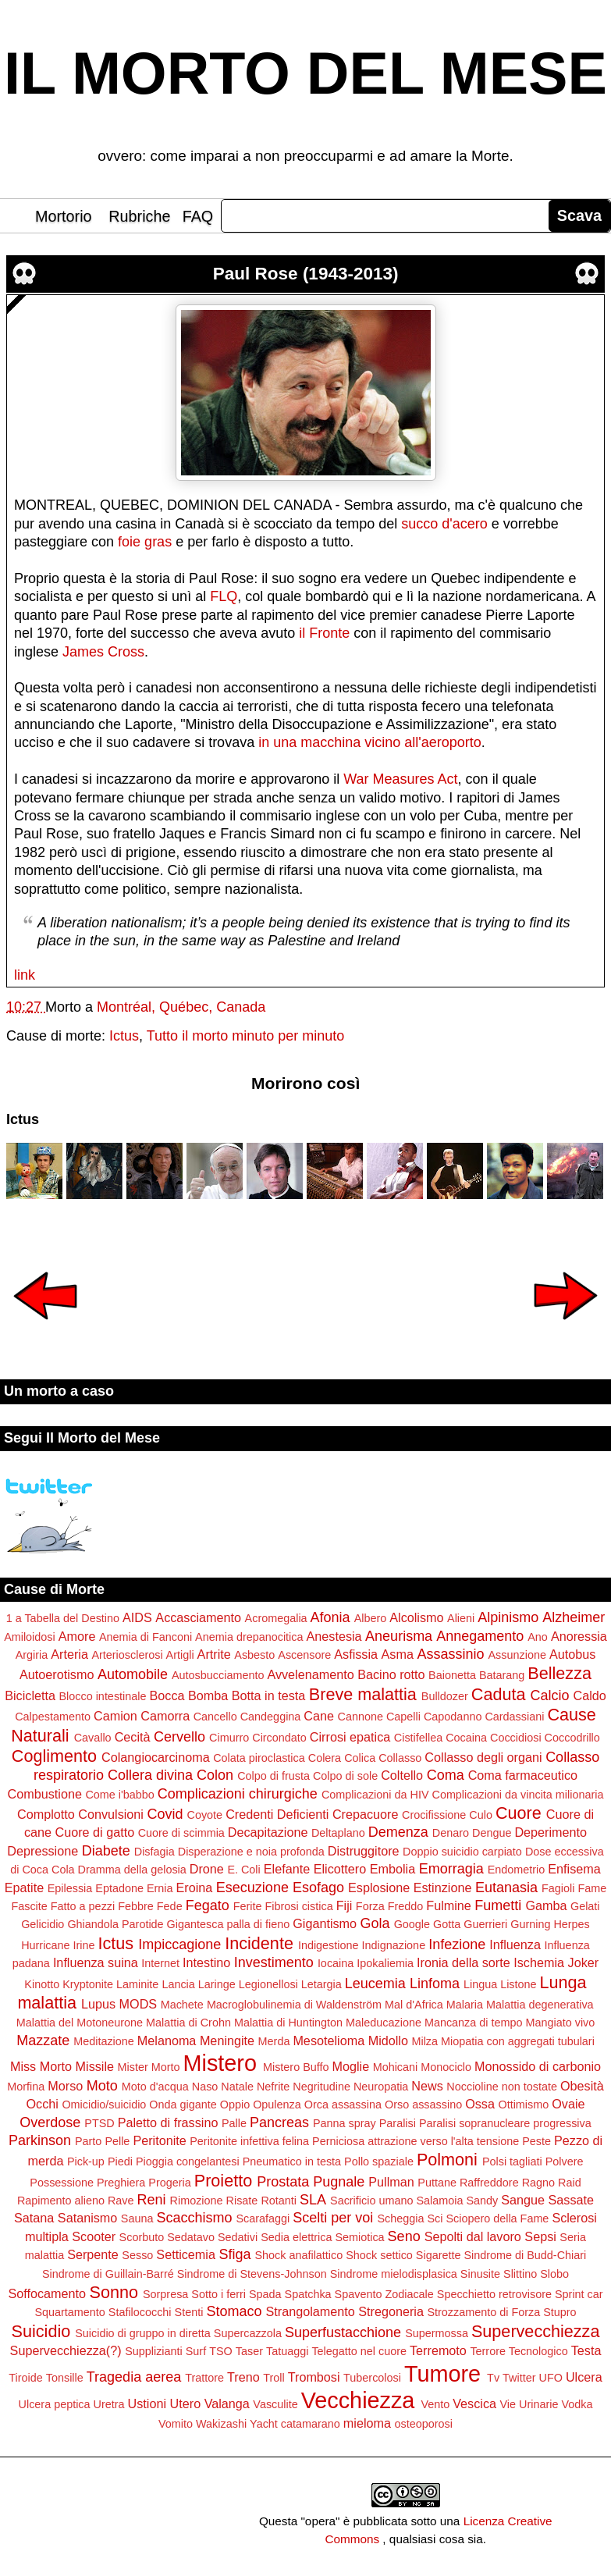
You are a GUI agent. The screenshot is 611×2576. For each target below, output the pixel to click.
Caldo (590, 1695)
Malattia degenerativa (540, 2004)
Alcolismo (416, 1617)
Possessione (62, 2182)
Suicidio (41, 2331)
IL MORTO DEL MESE (305, 73)
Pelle (117, 2141)
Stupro (559, 2312)
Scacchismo (194, 2218)
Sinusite (480, 2274)
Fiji (344, 1905)
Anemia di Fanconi (145, 1637)
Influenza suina (95, 1962)
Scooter (93, 2236)
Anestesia (334, 1636)
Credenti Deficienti (277, 1814)
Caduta (498, 1694)
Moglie (350, 2066)
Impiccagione (179, 1944)
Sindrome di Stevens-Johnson (252, 2274)
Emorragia (451, 1869)
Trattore (204, 2377)
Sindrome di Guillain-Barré (108, 2274)
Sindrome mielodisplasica (393, 2274)
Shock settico (379, 2255)
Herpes (571, 1924)
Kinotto (41, 1984)
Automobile (133, 1674)
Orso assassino (423, 2104)
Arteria (69, 1654)
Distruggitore (364, 1851)
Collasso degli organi (483, 1757)
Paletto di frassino (168, 2122)
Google (412, 1924)
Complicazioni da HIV (375, 1794)
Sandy (482, 2200)
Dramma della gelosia (132, 1869)
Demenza (398, 1832)
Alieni (460, 1618)
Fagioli (558, 1888)
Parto (88, 2141)
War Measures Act (400, 779)
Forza (370, 1906)
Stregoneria (391, 2311)
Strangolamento (309, 2311)
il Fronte (324, 633)
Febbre (136, 1906)
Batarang (501, 1675)
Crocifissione (434, 1815)
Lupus (98, 2004)
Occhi (42, 2104)
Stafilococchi (140, 2312)
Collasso (399, 1758)
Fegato (207, 1905)
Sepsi (540, 2236)
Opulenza (277, 2104)
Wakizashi (221, 2424)
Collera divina (150, 1775)
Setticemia (185, 2254)
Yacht (264, 2424)
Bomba (208, 1695)
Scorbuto (142, 2237)
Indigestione (328, 1945)
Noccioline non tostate (501, 2086)
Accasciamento (198, 1617)
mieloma (367, 2423)
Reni (151, 2200)
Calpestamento (53, 1716)
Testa (586, 2350)
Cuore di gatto (94, 1832)
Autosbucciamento (218, 1675)
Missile (95, 2066)
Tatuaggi (287, 2351)
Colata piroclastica (259, 1758)
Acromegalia (276, 1618)
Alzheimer (573, 1617)
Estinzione (443, 1887)
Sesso (137, 2255)
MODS (138, 2004)
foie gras (145, 542)
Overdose (50, 2122)
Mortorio (63, 216)
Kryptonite (87, 1984)
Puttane (436, 2182)
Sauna (137, 2218)
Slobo (554, 2274)
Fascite (29, 1906)
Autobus (572, 1654)
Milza (424, 2041)
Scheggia (400, 2218)
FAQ (198, 216)
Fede (170, 1906)
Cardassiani (514, 1716)
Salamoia (439, 2200)
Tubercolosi (372, 2377)
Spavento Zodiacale (384, 2294)
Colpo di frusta (273, 1776)
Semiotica (359, 2237)
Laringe (217, 1984)
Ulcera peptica (55, 2404)
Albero (370, 1618)
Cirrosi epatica (350, 1737)
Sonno (114, 2292)
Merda (274, 2041)
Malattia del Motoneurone (79, 2022)
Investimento (274, 1962)
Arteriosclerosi (126, 1655)
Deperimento (550, 1832)
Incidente (259, 1943)
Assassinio (450, 1654)
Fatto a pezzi (83, 1906)
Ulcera (584, 2377)
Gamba (546, 1905)
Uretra (109, 2404)
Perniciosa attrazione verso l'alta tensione (415, 2141)
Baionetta (452, 1675)
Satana (34, 2218)
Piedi (120, 2161)
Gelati (585, 1906)
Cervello (179, 1737)
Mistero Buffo (296, 2067)
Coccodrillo (572, 1737)
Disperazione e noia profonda (251, 1851)
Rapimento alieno (61, 2200)
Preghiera (121, 2182)
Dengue (491, 1833)
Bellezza (559, 1673)
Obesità (582, 2086)
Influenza (515, 1944)
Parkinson (40, 2140)
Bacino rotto (391, 1674)
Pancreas (279, 2122)
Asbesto (254, 1655)
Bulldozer (444, 1696)
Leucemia (375, 1983)
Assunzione (517, 1655)
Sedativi (238, 2237)
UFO (551, 2377)
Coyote (205, 1815)
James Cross (103, 652)
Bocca (166, 1695)
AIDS (137, 1617)
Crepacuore (365, 1814)
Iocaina (335, 1963)
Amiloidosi (29, 1637)
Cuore (519, 1813)
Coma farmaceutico (522, 1775)
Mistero (220, 2063)
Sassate (572, 2200)
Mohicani (395, 2067)
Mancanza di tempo (474, 2022)
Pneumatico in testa (292, 2161)
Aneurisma (398, 1636)
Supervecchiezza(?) (66, 2350)
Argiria (32, 1655)
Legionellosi (268, 1984)
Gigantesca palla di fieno (228, 1924)
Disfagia (154, 1851)
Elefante (287, 1869)
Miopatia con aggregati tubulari (518, 2041)
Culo (480, 1815)
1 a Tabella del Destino (62, 1618)
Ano (538, 1637)
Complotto (46, 1814)
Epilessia (70, 1888)
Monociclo (446, 2067)
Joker (583, 1962)
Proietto (223, 2180)
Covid (165, 1814)
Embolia (392, 1869)
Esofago (318, 1887)
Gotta (446, 1924)
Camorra (165, 1716)
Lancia (178, 1984)
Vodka (576, 2404)
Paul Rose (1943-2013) (306, 273)
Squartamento (69, 2312)
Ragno (538, 2182)
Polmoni (447, 2159)
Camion (115, 1716)
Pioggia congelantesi (188, 2161)
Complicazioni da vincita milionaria (517, 1794)
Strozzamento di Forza (483, 2312)
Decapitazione (268, 1832)
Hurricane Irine (57, 1945)
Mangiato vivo (560, 2022)
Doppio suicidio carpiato (462, 1851)
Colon (215, 1775)
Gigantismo (325, 1923)
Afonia (330, 1617)
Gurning (530, 1924)
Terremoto (438, 2350)
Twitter (519, 2377)
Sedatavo (191, 2237)
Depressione (42, 1851)
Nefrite (273, 2086)
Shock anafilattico (298, 2255)
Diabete (106, 1851)
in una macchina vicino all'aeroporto (369, 742)
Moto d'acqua (155, 2086)
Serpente (93, 2254)
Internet (160, 1963)
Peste (536, 2141)
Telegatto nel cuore (359, 2351)
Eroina (194, 1887)
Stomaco (233, 2311)
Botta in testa (269, 1695)
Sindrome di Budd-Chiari (525, 2255)
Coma (445, 1775)
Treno (243, 2377)
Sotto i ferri (218, 2294)
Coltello (402, 1775)
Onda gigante (182, 2104)
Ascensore (304, 1655)
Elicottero (340, 1869)
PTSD (99, 2123)
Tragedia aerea (134, 2377)
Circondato (279, 1737)
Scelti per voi (333, 2218)
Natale (237, 2086)
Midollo (388, 2040)
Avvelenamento (310, 1674)
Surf (196, 2351)
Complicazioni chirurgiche (238, 1794)
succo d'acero (444, 524)
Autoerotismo (57, 1674)
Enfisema (574, 1869)
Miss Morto (41, 2066)
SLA (313, 2200)
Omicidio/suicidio (104, 2104)
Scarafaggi (263, 2218)
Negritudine (321, 2086)
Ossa (480, 2104)
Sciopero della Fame (497, 2218)
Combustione (45, 1794)
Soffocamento (47, 2293)
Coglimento (54, 1756)
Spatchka (308, 2294)
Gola (375, 1923)
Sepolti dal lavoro (473, 2236)
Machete (182, 2004)
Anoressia (579, 1636)
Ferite (247, 1906)
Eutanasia (506, 1887)
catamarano (310, 2424)
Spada (265, 2294)
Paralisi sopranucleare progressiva (505, 2123)
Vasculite (275, 2404)
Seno (404, 2236)
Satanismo (87, 2218)
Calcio (549, 1695)
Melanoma (167, 2040)
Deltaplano (338, 1833)
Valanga (227, 2403)
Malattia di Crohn (188, 2022)
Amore (77, 1636)
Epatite (24, 1887)
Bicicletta (30, 1695)
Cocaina (466, 1737)
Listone (518, 1984)
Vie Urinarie (528, 2404)
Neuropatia (380, 2086)
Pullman (391, 2182)
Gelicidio (42, 1924)
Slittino (520, 2274)
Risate (242, 2200)
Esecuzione (252, 1887)
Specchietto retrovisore (494, 2294)
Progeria (169, 2182)
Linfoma (435, 1983)
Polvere (564, 2161)
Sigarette (438, 2255)
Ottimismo (523, 2104)
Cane (319, 1716)
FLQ (223, 596)
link (24, 975)
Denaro (450, 1833)
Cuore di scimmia (181, 1833)
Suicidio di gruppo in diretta (143, 2333)
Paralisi (397, 2123)
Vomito (175, 2424)
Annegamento (480, 1636)
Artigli (180, 1655)
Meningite (227, 2040)
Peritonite (159, 2140)
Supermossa (436, 2333)
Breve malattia (363, 1694)
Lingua (480, 1984)
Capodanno (452, 1716)
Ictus (124, 1036)
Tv (493, 2377)
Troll (273, 2377)
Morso (65, 2086)
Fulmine (448, 1905)
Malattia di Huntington (288, 2022)
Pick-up (86, 2161)
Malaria (464, 2004)
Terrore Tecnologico (518, 2351)
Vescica (474, 2403)
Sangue (523, 2200)
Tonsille (64, 2377)
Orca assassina (343, 2104)
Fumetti (497, 1905)
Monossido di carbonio (537, 2066)
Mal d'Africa (414, 2004)
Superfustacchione (343, 2332)
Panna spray (344, 2123)
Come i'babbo (119, 1794)
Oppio (235, 2104)
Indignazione (394, 1945)
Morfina (25, 2086)
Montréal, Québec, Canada (181, 1007)
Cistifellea (418, 1737)
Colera (324, 1758)
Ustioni (147, 2403)
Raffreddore (489, 2182)
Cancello (215, 1716)
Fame (591, 1888)
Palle (234, 2123)
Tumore (442, 2373)
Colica (359, 1758)
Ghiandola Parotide (115, 1924)
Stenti (189, 2312)
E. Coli (243, 1869)
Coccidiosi (516, 1737)
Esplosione (379, 1887)
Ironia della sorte (463, 1962)
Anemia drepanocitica (249, 1637)
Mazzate (42, 2040)
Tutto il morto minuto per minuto (245, 1036)
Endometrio (516, 1869)
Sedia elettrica (296, 2237)
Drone (207, 1869)
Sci (434, 2218)
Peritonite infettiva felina (249, 2141)
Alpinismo (508, 1617)
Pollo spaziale (379, 2161)
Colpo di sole (345, 1776)
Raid (569, 2182)
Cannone (360, 1716)
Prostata (283, 2182)
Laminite (137, 1984)
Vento (435, 2404)
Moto (102, 2086)
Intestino (206, 1962)
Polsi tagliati (512, 2161)
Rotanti (279, 2200)
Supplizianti (154, 2351)
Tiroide (25, 2377)
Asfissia (356, 1654)
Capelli (403, 1716)
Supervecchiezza (535, 2331)
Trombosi (314, 2377)
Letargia (321, 1984)
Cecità (133, 1737)
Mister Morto (149, 2067)
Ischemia (538, 1962)
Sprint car (579, 2294)
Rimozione (196, 2200)
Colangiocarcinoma (155, 1757)
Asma (398, 1654)
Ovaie (568, 2104)
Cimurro (229, 1737)
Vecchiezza (358, 2400)
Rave (121, 2200)
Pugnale (338, 2182)
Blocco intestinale (102, 1696)
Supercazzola (248, 2333)
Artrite (214, 1654)
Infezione (456, 1944)
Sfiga (234, 2254)
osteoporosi (424, 2424)
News (426, 2086)
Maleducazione (383, 2022)
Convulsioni (111, 1814)
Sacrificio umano (371, 2200)
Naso (205, 2086)
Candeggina (270, 1716)
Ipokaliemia (385, 1963)
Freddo (406, 1906)
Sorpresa (165, 2294)
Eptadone (119, 1888)
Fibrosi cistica (299, 1906)
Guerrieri (485, 1924)
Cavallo (93, 1737)
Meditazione (103, 2041)
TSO (221, 2351)
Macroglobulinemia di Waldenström (294, 2004)
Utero (185, 2403)
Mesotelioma (328, 2040)
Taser (249, 2351)
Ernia (160, 1888)
